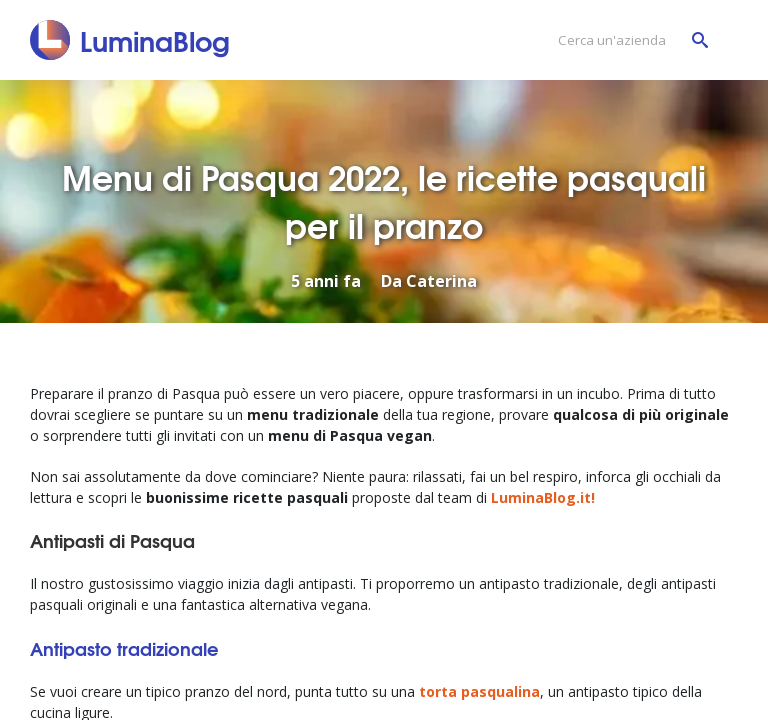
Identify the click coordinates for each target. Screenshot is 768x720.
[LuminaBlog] (130, 40)
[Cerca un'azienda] (628, 40)
